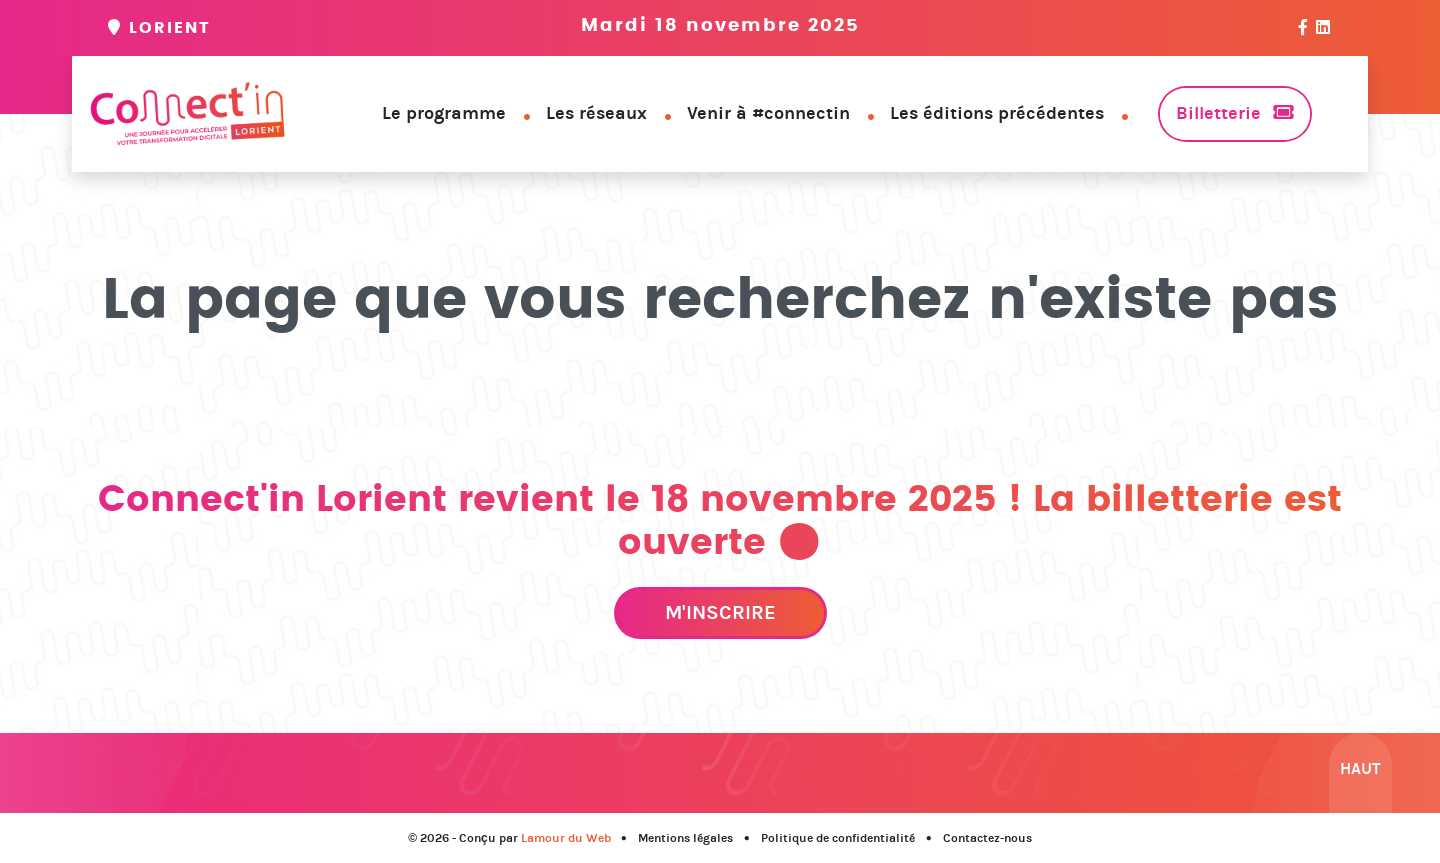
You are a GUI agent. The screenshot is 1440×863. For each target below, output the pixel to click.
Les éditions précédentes (997, 113)
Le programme (444, 113)
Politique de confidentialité (838, 838)
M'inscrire (720, 612)
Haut (1360, 768)
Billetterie (1218, 113)
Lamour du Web (566, 838)
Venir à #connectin (768, 113)
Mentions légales (685, 838)
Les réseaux (596, 113)
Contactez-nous (987, 838)
